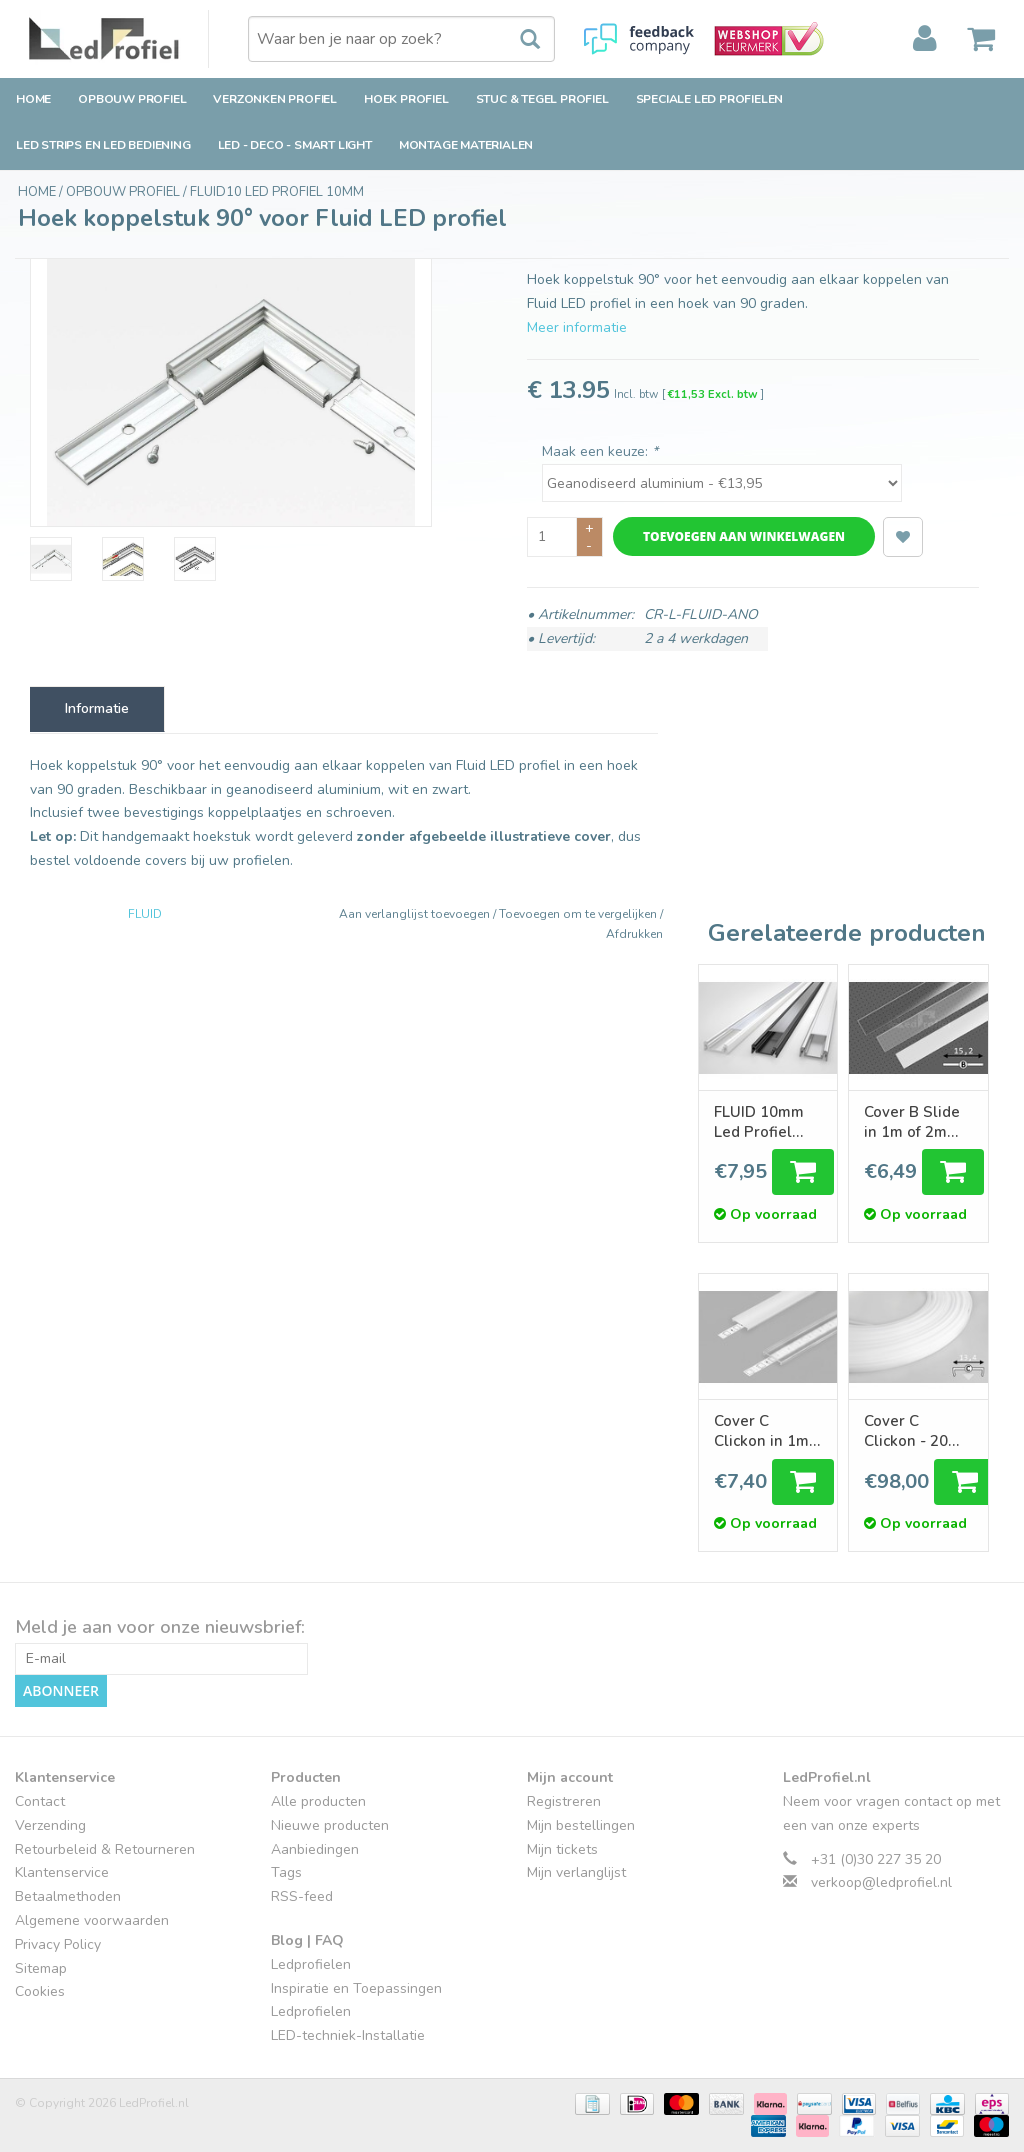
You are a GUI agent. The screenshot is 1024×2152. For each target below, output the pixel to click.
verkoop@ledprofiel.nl (881, 1882)
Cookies (40, 1991)
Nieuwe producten (330, 1825)
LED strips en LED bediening (103, 145)
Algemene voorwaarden (92, 1920)
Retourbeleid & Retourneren (105, 1849)
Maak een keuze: (600, 451)
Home (33, 99)
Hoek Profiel (406, 99)
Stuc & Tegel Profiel (542, 99)
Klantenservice (62, 1872)
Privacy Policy (58, 1944)
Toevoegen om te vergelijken (579, 914)
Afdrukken (634, 934)
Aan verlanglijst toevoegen (416, 914)
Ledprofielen (311, 1964)
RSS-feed (302, 1896)
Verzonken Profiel (275, 99)
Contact (40, 1801)
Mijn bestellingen (581, 1825)
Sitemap (41, 1967)
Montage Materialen (466, 145)
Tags (286, 1872)
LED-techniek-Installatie (348, 2035)
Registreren (564, 1801)
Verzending (50, 1825)
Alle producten (318, 1801)
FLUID (145, 914)
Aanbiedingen (315, 1849)
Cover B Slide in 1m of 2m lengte (912, 1122)
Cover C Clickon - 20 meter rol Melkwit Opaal (916, 1431)
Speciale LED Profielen (710, 99)
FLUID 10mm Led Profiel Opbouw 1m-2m (760, 1122)
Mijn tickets (562, 1849)
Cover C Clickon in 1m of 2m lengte (761, 1431)
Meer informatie (577, 327)
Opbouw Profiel (132, 99)
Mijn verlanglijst (576, 1872)
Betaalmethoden (68, 1896)
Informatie (97, 708)
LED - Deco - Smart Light (295, 145)
